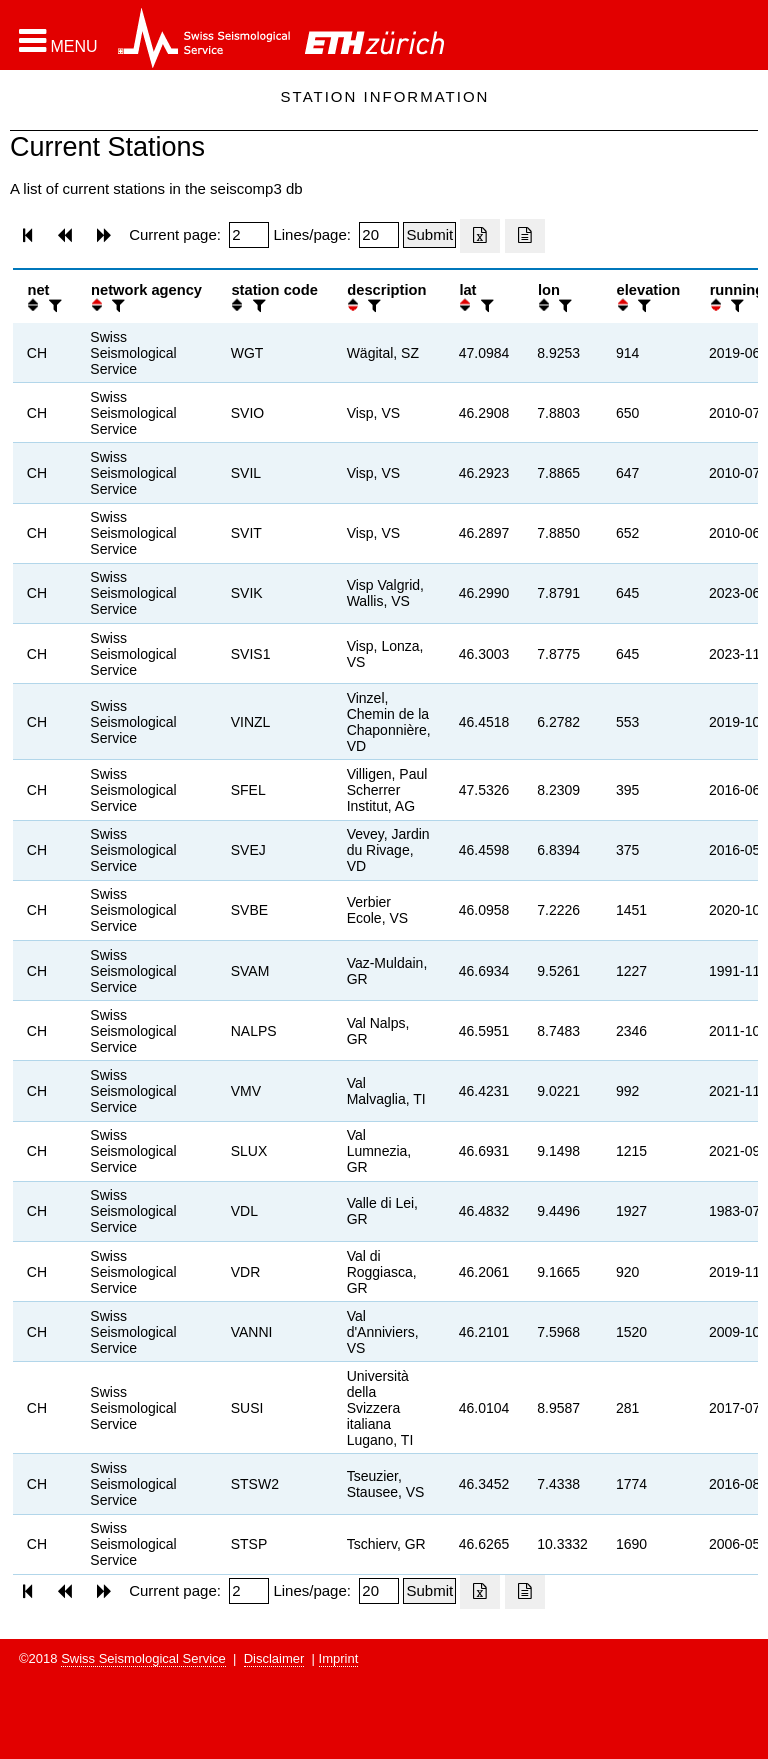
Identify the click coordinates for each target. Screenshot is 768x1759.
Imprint (339, 1658)
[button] (58, 41)
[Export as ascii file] (525, 236)
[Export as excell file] (480, 236)
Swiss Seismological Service (143, 1658)
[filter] (53, 305)
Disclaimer (274, 1658)
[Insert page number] (249, 235)
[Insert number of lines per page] (379, 235)
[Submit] (429, 235)
